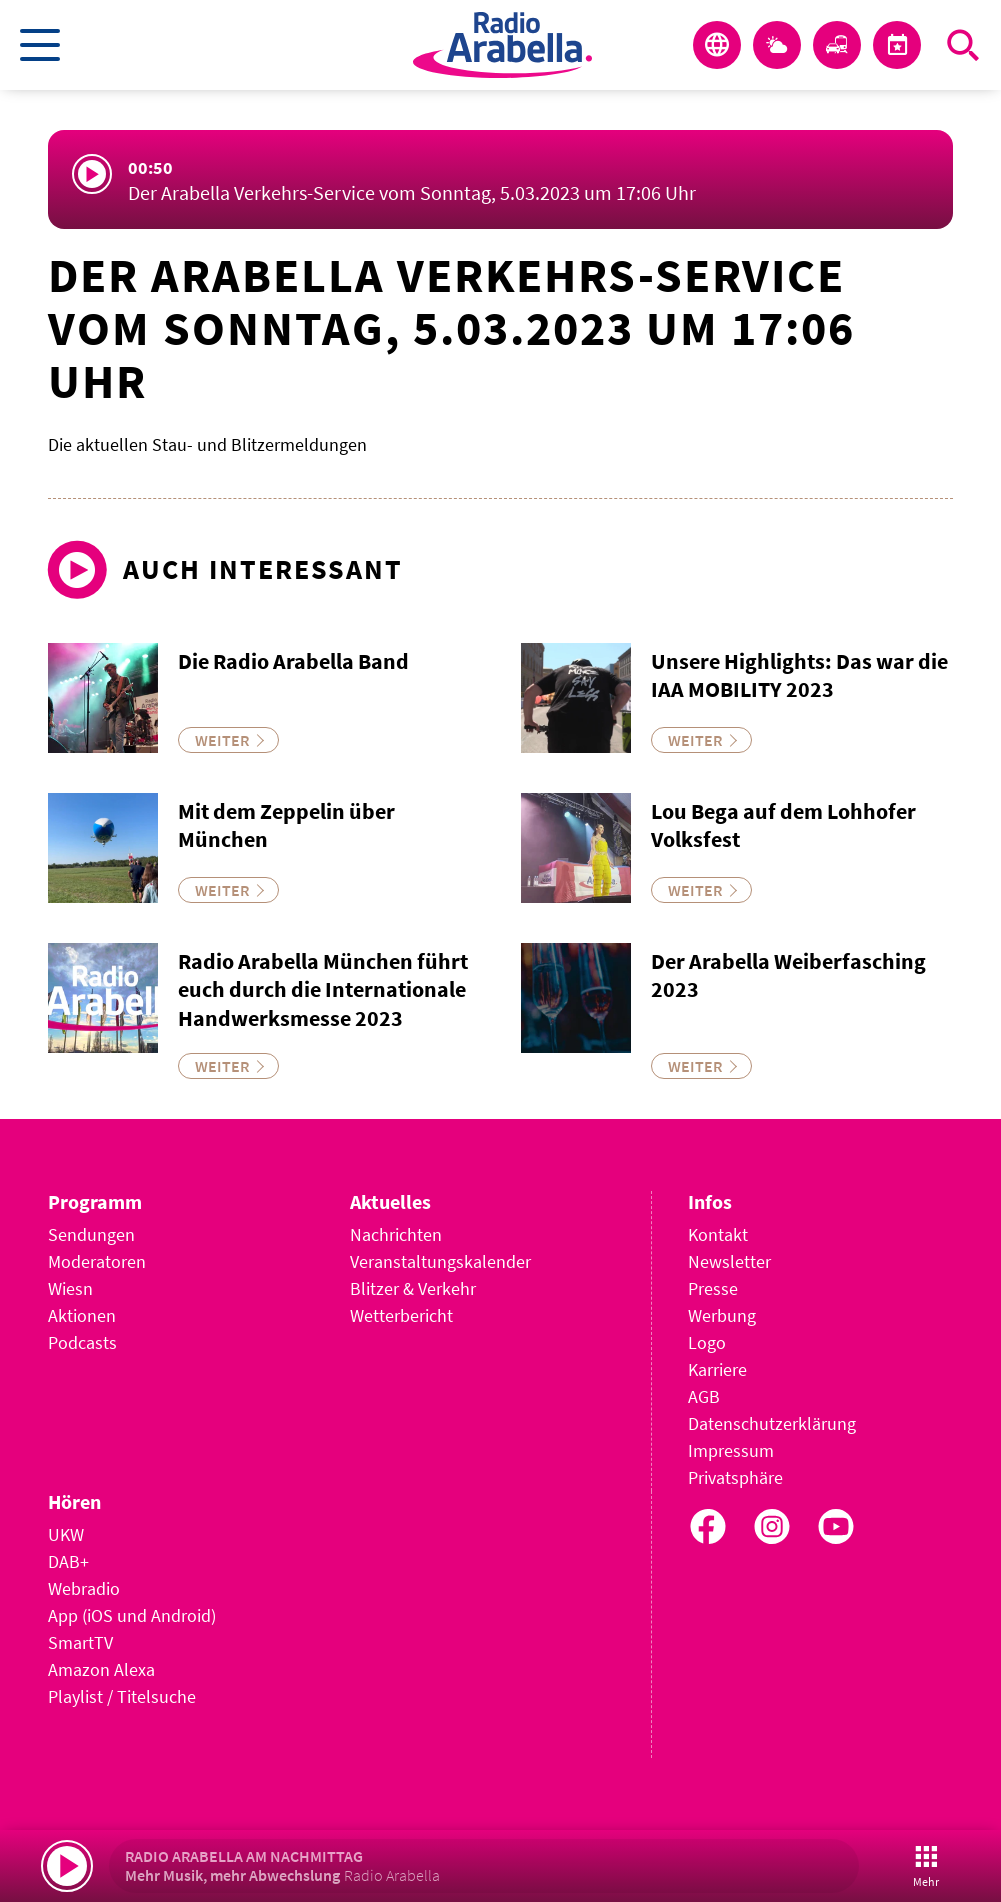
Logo (707, 1342)
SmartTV (80, 1642)
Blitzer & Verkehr (413, 1288)
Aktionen (82, 1315)
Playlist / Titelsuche (122, 1696)
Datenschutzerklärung (772, 1423)
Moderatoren (97, 1261)
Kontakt (718, 1234)
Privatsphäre (735, 1477)
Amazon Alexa (101, 1669)
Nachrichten (396, 1234)
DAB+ (68, 1561)
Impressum (731, 1450)
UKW (66, 1534)
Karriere (717, 1369)
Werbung (722, 1315)
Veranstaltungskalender (440, 1261)
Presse (713, 1288)
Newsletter (729, 1261)
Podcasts (82, 1342)
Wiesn (70, 1288)
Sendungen (91, 1234)
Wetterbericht (401, 1315)
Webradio (84, 1588)
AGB (704, 1396)
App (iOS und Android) (132, 1615)
